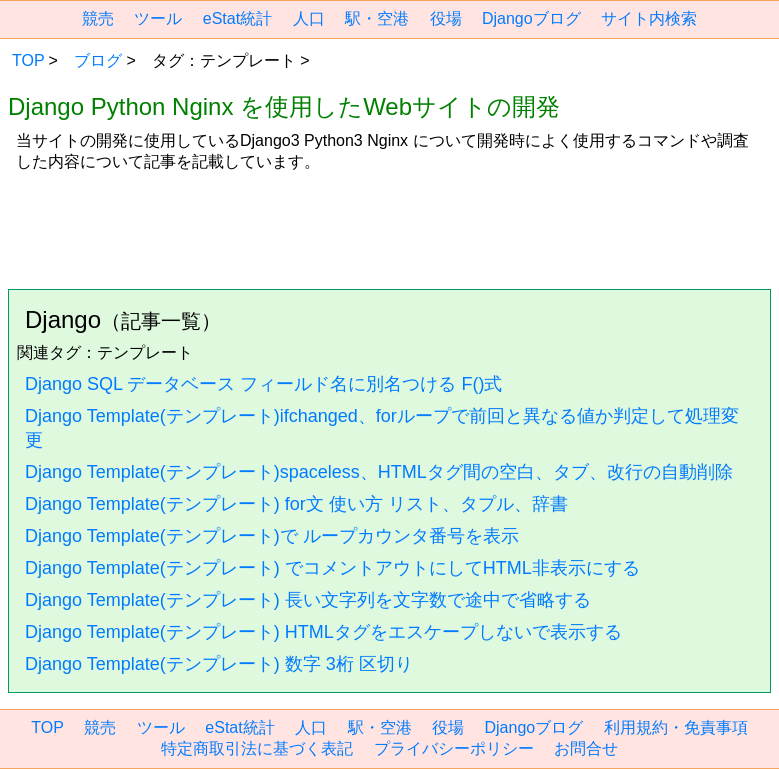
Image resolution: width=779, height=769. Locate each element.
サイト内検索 (649, 18)
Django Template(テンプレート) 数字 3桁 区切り (219, 664)
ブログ (98, 60)
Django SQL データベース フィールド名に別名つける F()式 (263, 384)
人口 (309, 18)
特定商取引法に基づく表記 (257, 748)
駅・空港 (377, 18)
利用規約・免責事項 (676, 727)
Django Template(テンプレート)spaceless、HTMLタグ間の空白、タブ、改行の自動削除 (379, 472)
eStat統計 (237, 18)
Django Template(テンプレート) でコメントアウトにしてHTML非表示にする (332, 568)
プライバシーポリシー (454, 748)
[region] (389, 223)
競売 (98, 18)
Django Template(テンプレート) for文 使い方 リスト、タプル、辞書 (296, 504)
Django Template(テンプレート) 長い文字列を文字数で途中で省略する (308, 600)
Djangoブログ (531, 18)
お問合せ (586, 748)
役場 (446, 18)
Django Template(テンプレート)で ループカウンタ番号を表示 (272, 536)
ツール (158, 18)
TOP (28, 60)
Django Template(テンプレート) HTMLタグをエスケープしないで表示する (323, 632)
